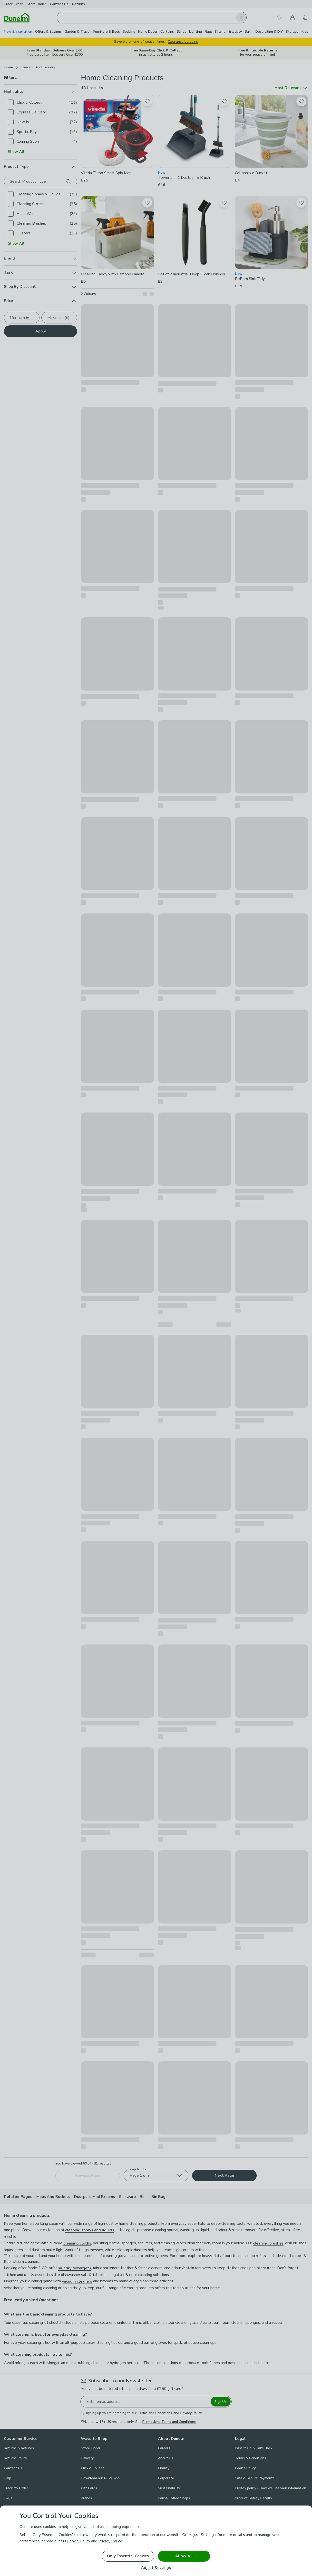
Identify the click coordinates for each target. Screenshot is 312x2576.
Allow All (184, 2556)
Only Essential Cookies (128, 2556)
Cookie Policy (78, 2541)
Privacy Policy (110, 2541)
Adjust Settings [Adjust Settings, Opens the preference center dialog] (156, 2568)
